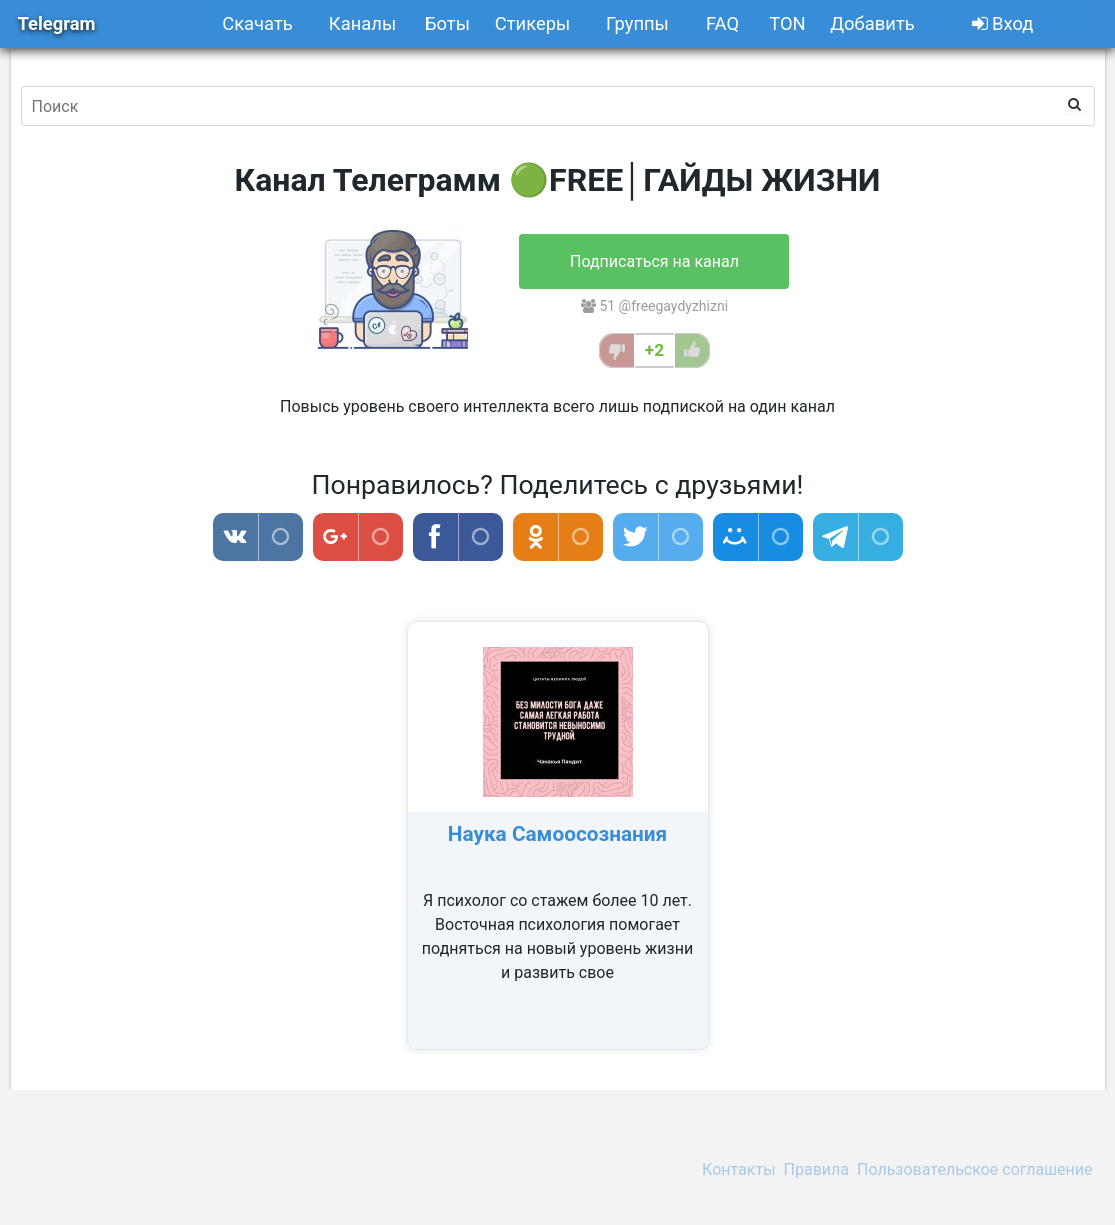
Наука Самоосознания (557, 834)
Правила (816, 1169)
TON (787, 23)
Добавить (872, 23)
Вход (1003, 23)
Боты (447, 23)
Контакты (738, 1169)
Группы (637, 23)
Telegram (57, 23)
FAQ (722, 23)
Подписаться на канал (654, 261)
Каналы (362, 23)
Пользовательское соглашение (975, 1169)
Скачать (257, 23)
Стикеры (533, 23)
